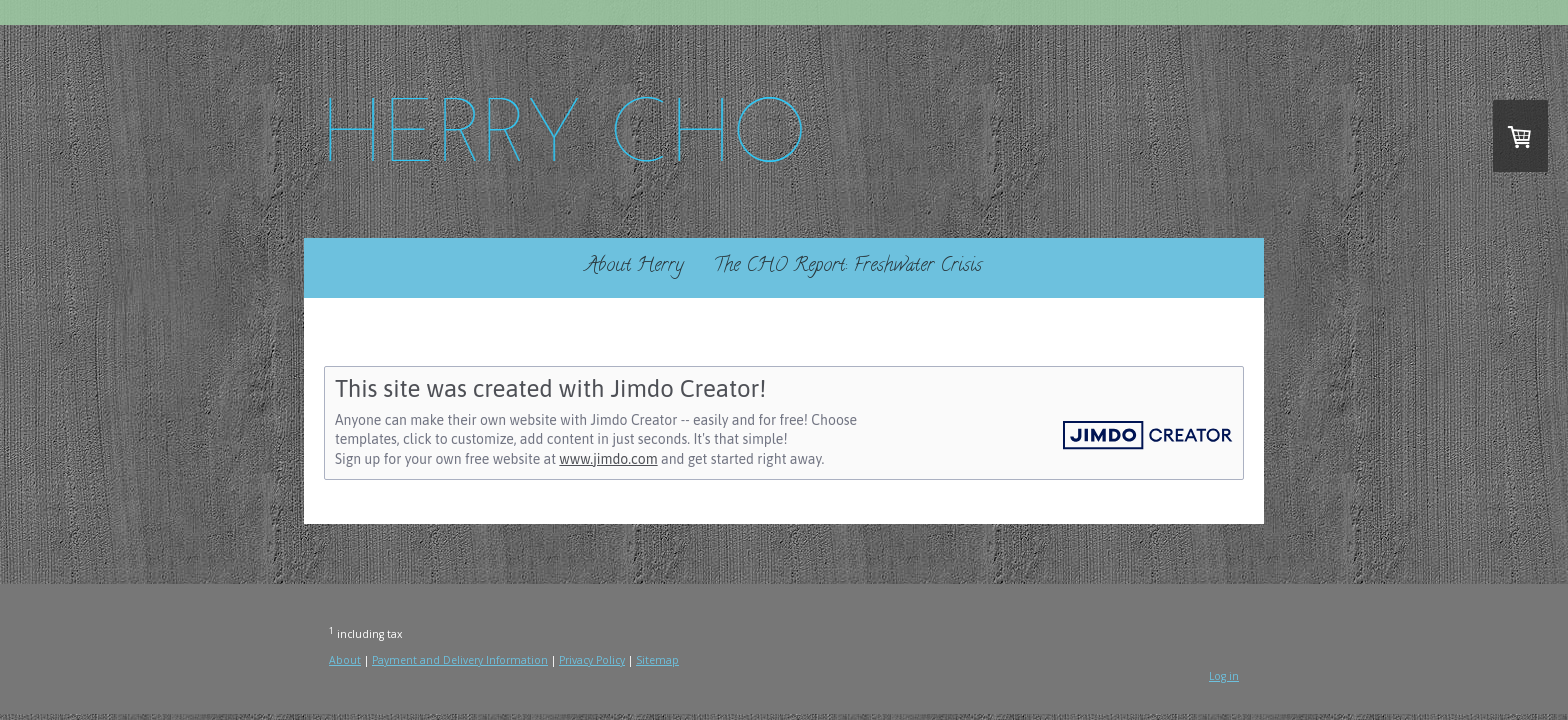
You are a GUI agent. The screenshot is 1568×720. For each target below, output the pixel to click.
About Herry (634, 266)
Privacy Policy (592, 660)
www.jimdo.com (608, 459)
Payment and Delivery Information (460, 660)
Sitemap (657, 660)
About (345, 660)
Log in (1224, 676)
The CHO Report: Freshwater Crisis (847, 266)
